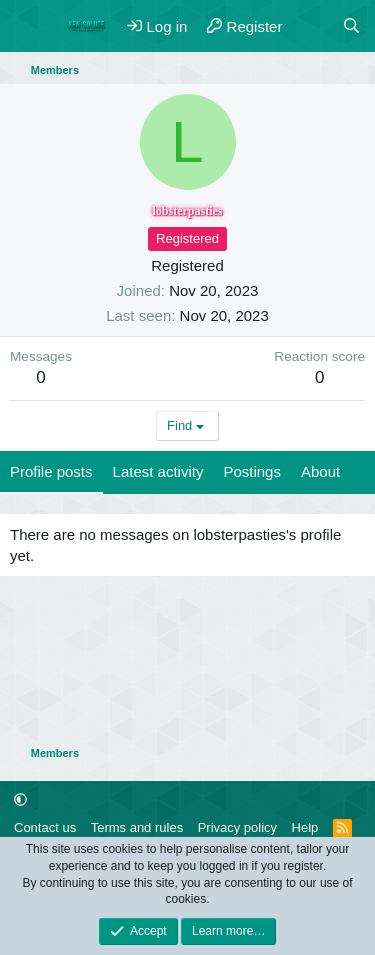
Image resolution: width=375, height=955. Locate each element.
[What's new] (311, 26)
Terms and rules (137, 827)
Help (305, 827)
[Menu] (27, 26)
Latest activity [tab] (158, 471)
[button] (20, 799)
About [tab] (320, 471)
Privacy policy (237, 827)
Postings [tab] (252, 471)
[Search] (351, 26)
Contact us (45, 827)
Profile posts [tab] (51, 471)
